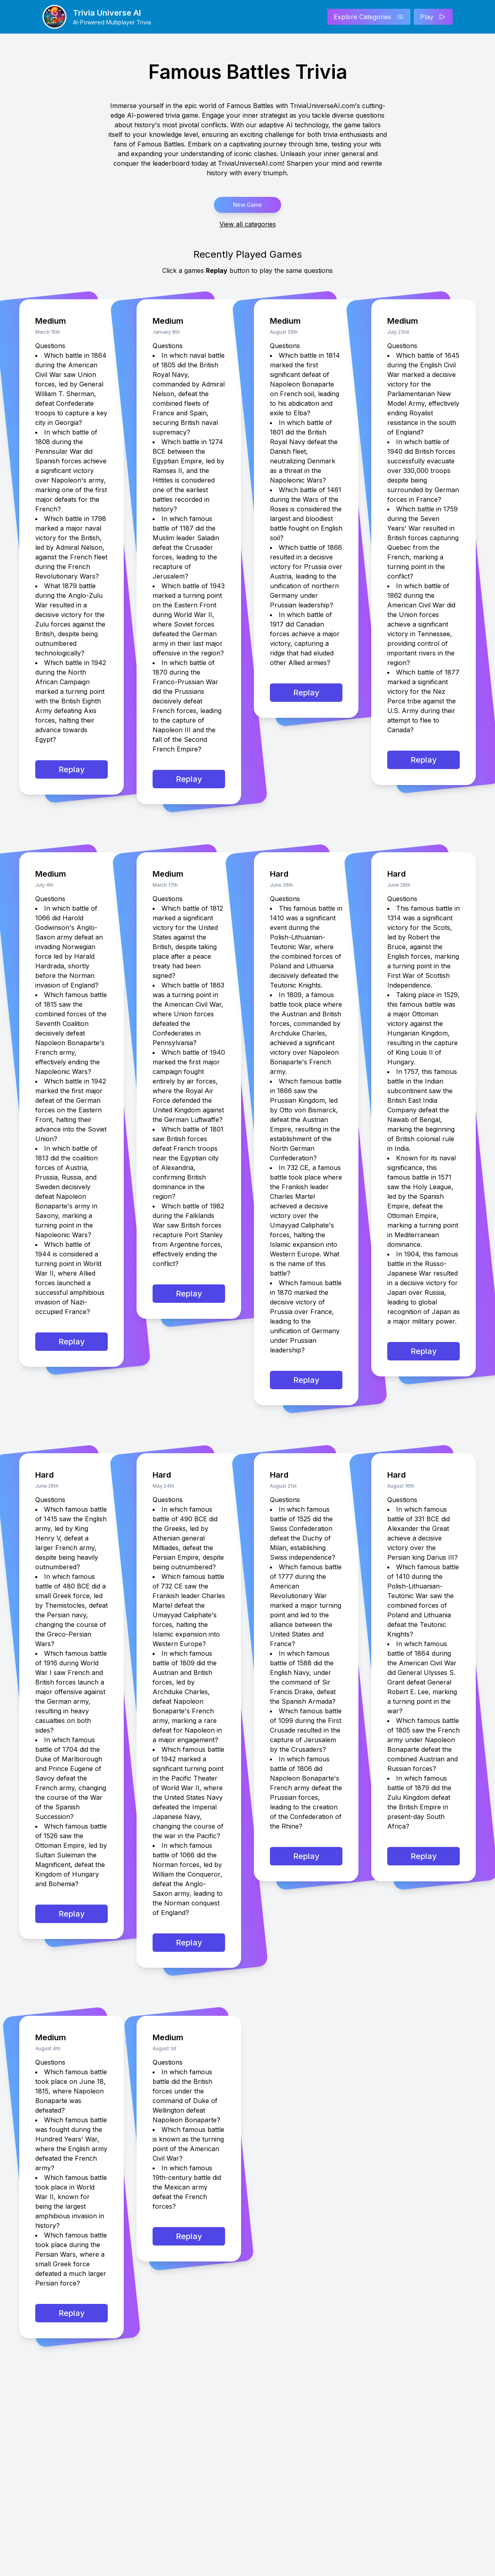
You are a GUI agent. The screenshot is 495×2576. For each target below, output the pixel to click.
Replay (71, 769)
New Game (247, 204)
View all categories (247, 224)
